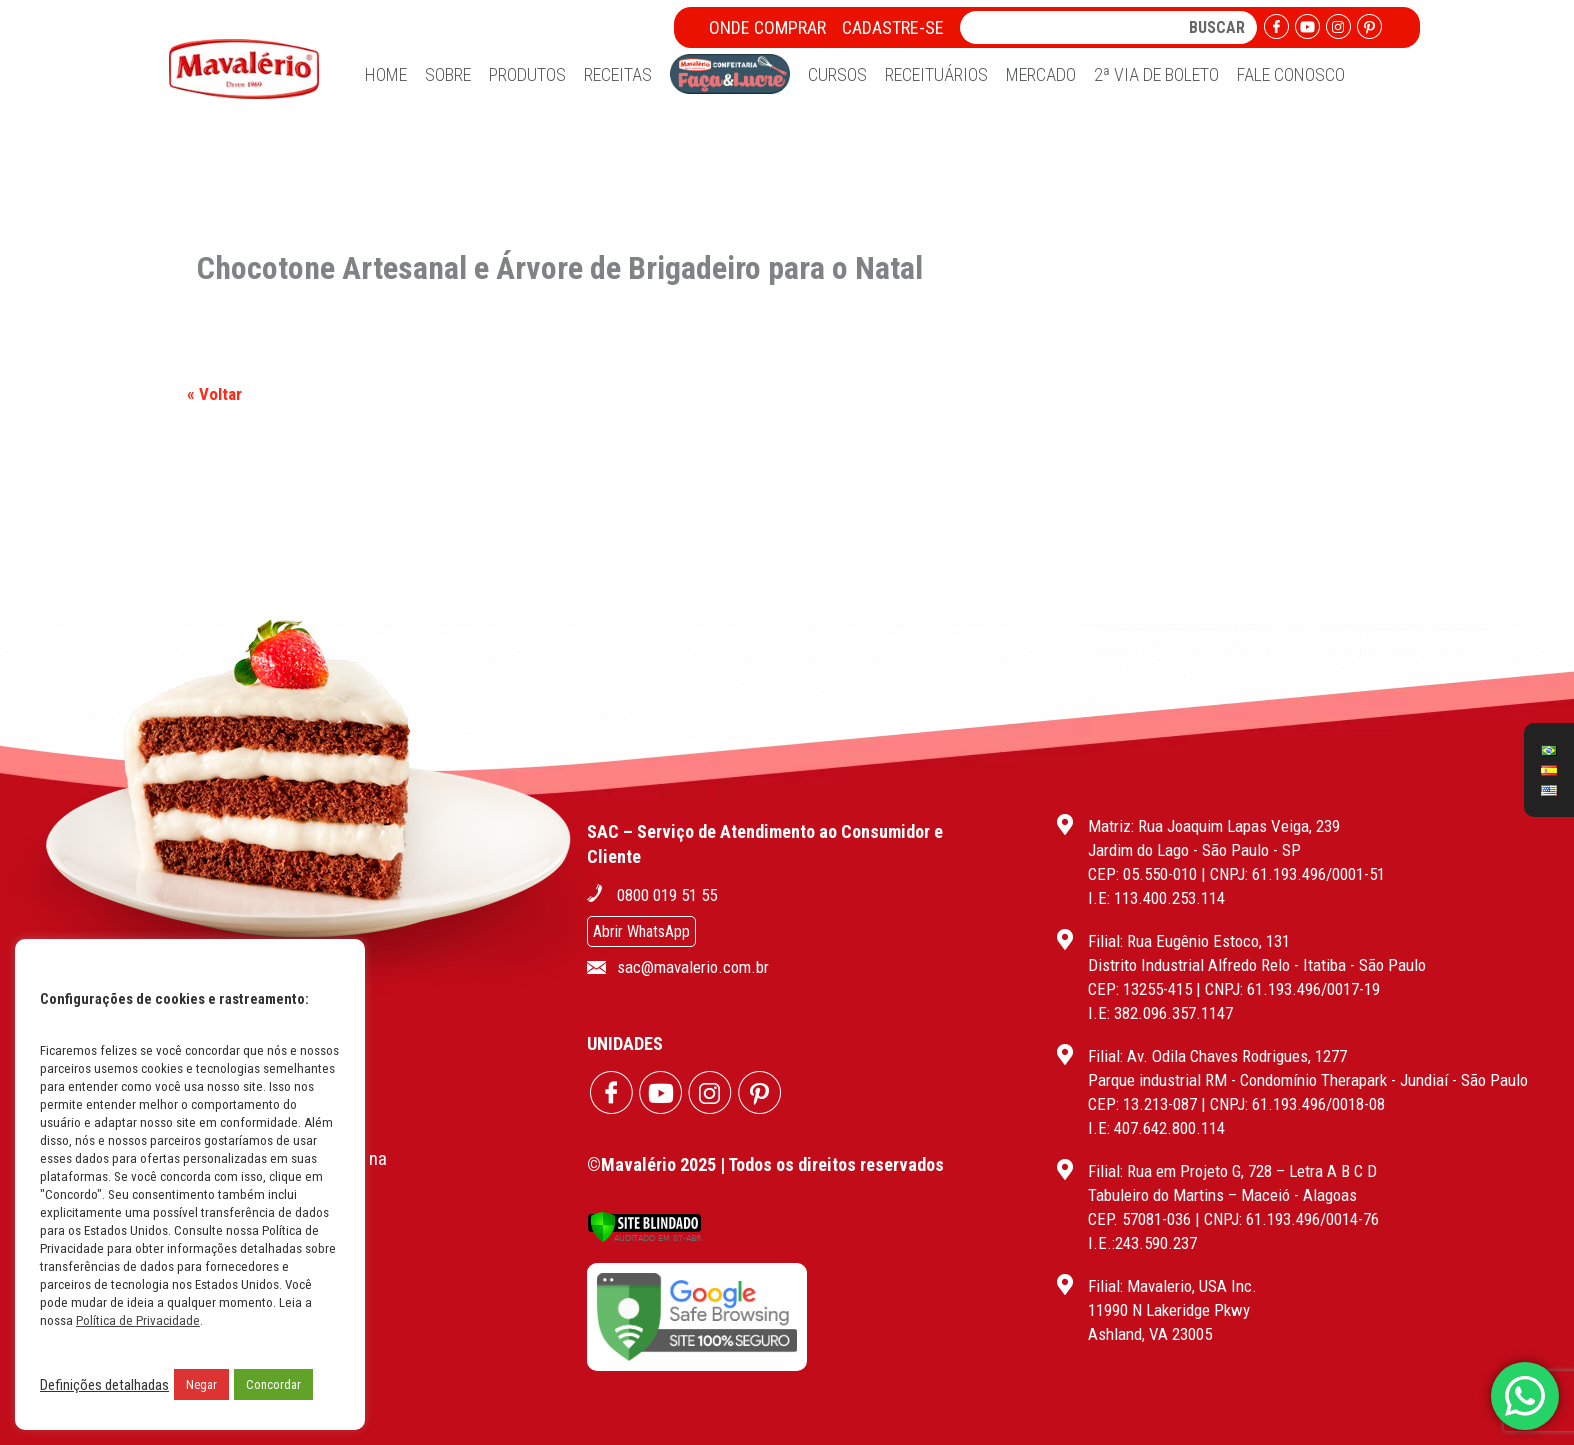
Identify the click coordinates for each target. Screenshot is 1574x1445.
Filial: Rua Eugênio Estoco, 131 (1189, 941)
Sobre (448, 74)
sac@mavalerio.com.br (693, 967)
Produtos (527, 74)
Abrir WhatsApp (641, 931)
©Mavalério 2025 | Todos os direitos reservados (765, 1164)
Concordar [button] (273, 1384)
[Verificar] (644, 1237)
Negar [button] (201, 1384)
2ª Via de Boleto (1156, 74)
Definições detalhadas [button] (104, 1385)
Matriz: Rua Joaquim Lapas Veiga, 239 (1214, 826)
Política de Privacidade (138, 1320)
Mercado (1041, 74)
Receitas (618, 74)
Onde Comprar (767, 27)
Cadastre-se (893, 27)
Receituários (936, 74)
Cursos (837, 74)
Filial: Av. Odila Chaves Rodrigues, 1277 (1217, 1056)
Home (386, 74)
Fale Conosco (1291, 74)
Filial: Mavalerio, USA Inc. (1172, 1286)
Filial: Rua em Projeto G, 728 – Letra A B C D (1232, 1171)
